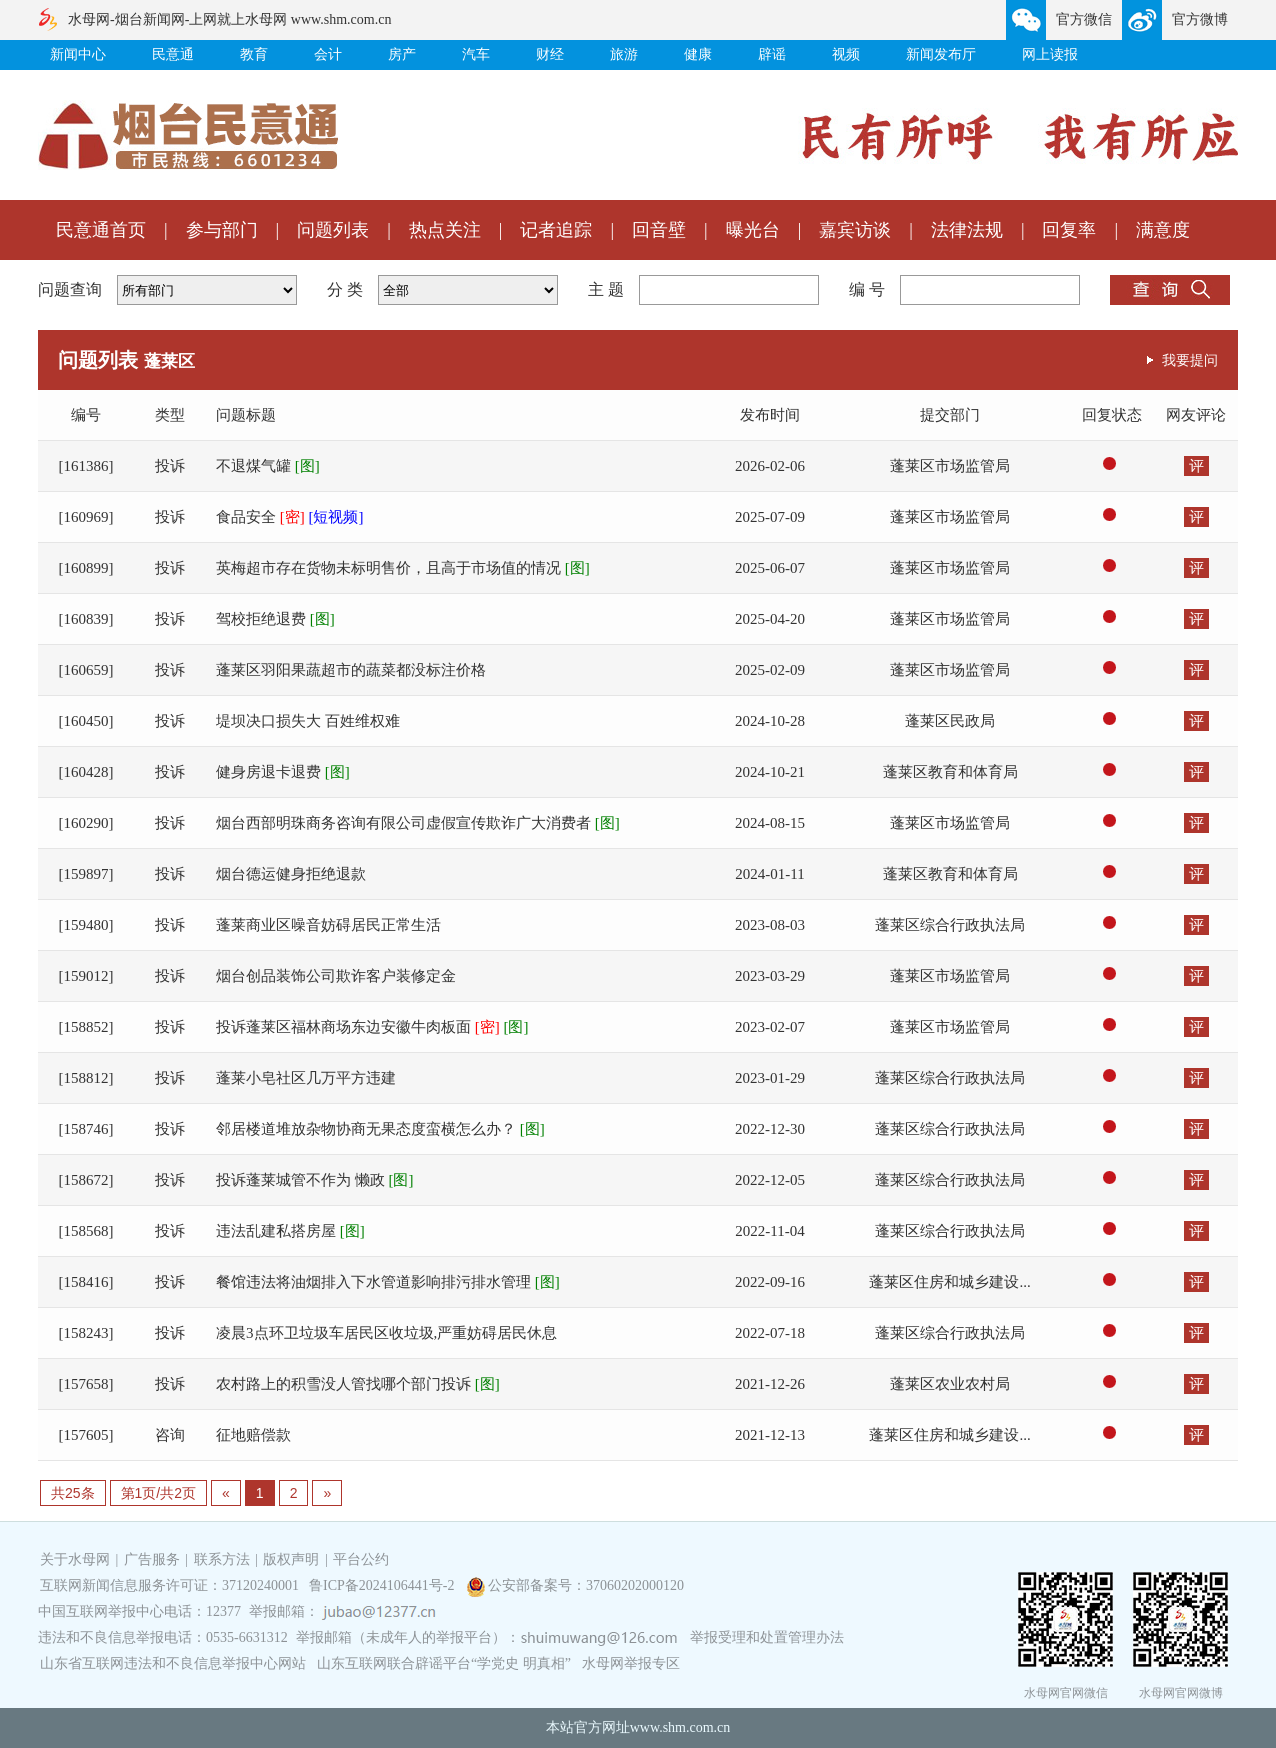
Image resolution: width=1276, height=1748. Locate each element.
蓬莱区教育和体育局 (950, 772)
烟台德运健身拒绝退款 (291, 874)
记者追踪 (556, 230)
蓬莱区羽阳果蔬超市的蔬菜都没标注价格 (351, 670)
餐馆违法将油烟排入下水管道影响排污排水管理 (388, 1282)
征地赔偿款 (253, 1435)
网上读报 (1050, 54)
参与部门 (222, 230)
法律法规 (967, 230)
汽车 (476, 54)
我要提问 (1190, 360)
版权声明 (291, 1559)
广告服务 (152, 1559)
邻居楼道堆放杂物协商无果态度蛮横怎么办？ (380, 1129)
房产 (402, 54)
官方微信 (1084, 19)
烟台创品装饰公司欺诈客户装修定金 (336, 976)
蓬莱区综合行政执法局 (950, 925)
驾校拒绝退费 (275, 619)
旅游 (624, 54)
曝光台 (753, 230)
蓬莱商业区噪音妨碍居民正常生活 (328, 925)
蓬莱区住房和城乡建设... (949, 1282)
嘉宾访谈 (855, 230)
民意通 (173, 54)
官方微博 (1200, 19)
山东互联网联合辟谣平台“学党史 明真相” (444, 1663)
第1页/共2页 (158, 1493)
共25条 (73, 1493)
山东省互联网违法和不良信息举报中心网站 (173, 1663)
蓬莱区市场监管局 (950, 466)
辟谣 (772, 54)
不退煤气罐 (268, 466)
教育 (254, 54)
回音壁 (659, 230)
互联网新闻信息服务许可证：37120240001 (169, 1585)
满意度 (1163, 230)
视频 (846, 54)
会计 (328, 54)
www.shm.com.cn (680, 1727)
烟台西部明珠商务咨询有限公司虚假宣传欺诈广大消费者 (418, 823)
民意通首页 (101, 230)
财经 (550, 54)
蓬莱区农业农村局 (950, 1384)
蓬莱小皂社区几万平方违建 (306, 1078)
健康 (698, 54)
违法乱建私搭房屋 (290, 1231)
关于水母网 (77, 1559)
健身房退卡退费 (283, 772)
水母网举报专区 (631, 1663)
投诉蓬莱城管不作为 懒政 (315, 1180)
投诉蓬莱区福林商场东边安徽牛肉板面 (372, 1027)
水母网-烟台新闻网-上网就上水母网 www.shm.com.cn (229, 19)
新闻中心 (78, 54)
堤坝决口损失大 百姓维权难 (308, 721)
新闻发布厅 (941, 54)
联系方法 (222, 1559)
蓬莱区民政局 (950, 721)
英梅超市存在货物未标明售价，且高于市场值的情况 (403, 568)
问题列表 (333, 230)
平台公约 (361, 1559)
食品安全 (290, 517)
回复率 (1069, 230)
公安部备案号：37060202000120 (586, 1585)
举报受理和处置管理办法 (767, 1637)
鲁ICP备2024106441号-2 (383, 1585)
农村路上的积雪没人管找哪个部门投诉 (358, 1384)
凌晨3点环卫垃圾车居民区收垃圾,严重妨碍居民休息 (386, 1333)
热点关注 (445, 230)
